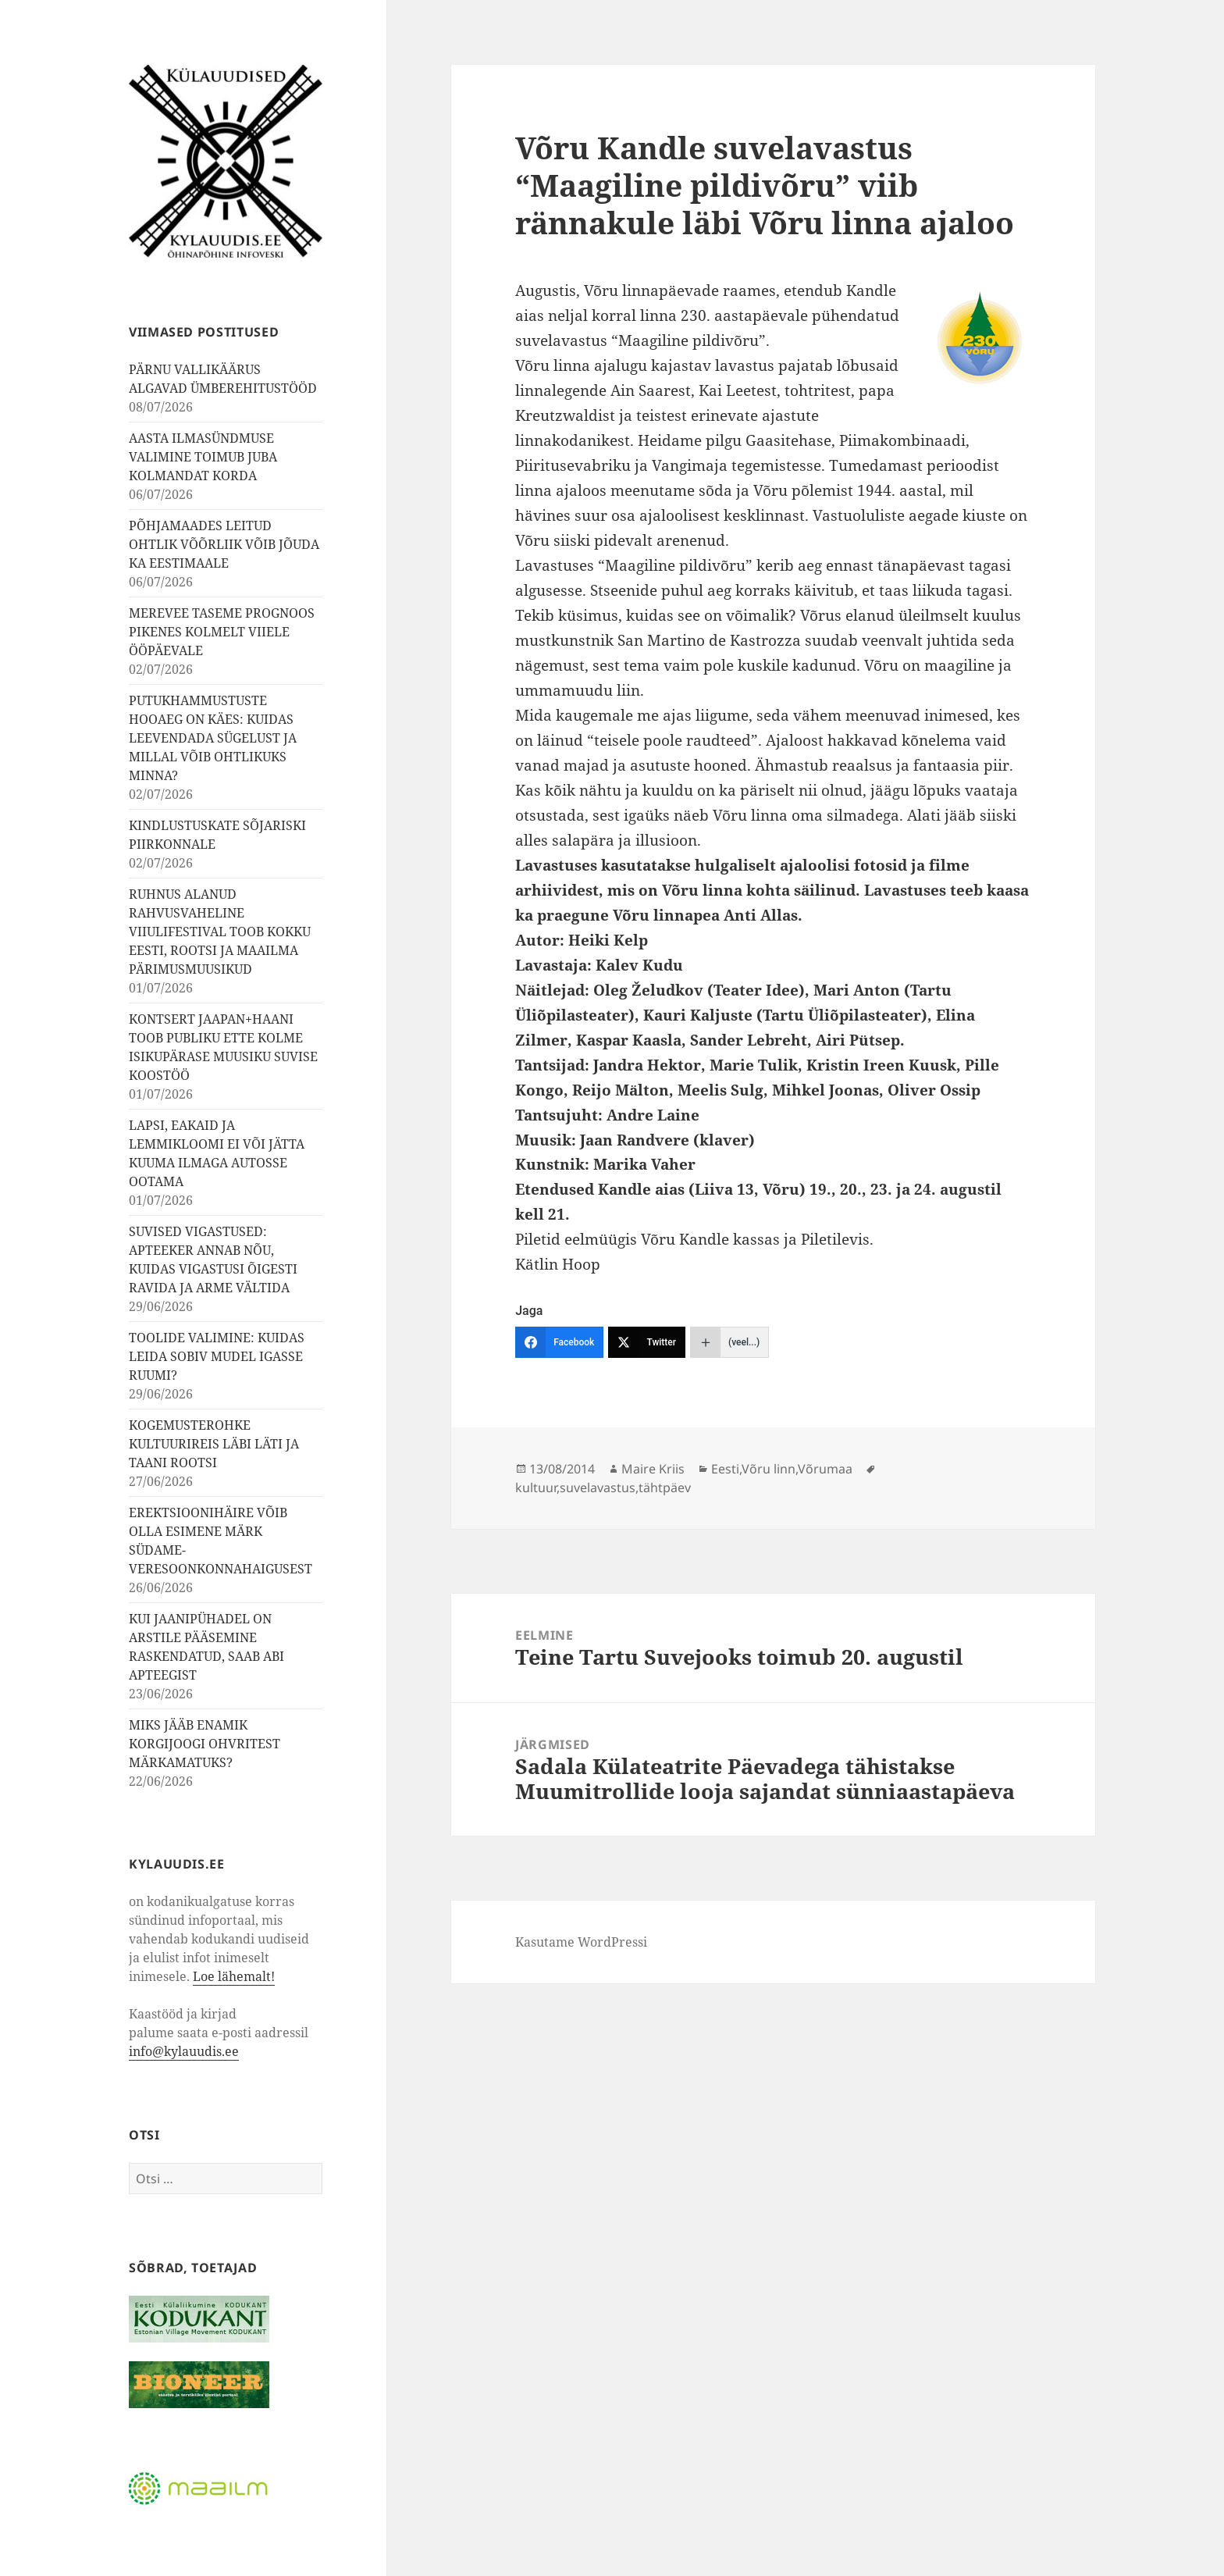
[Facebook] (559, 1342)
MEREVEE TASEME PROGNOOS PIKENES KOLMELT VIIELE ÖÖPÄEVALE (222, 631)
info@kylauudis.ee (184, 2051)
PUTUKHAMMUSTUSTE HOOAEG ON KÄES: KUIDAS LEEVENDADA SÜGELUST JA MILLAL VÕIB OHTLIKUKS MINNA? (213, 738)
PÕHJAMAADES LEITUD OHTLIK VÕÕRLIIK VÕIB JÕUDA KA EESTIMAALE (224, 544)
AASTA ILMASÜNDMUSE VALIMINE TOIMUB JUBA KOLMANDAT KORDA (203, 456)
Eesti (725, 1468)
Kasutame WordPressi (581, 1942)
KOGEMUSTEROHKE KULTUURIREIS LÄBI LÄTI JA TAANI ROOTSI (214, 1443)
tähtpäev (665, 1487)
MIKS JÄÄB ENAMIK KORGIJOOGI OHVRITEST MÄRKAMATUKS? (204, 1743)
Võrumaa (825, 1468)
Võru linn (768, 1468)
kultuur (536, 1487)
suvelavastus (597, 1487)
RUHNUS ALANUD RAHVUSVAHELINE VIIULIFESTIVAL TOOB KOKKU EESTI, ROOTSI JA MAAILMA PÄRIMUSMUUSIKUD (220, 931)
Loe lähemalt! (234, 1976)
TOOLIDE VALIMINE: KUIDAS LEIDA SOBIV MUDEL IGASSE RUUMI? (216, 1356)
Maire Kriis (653, 1468)
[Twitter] (646, 1342)
